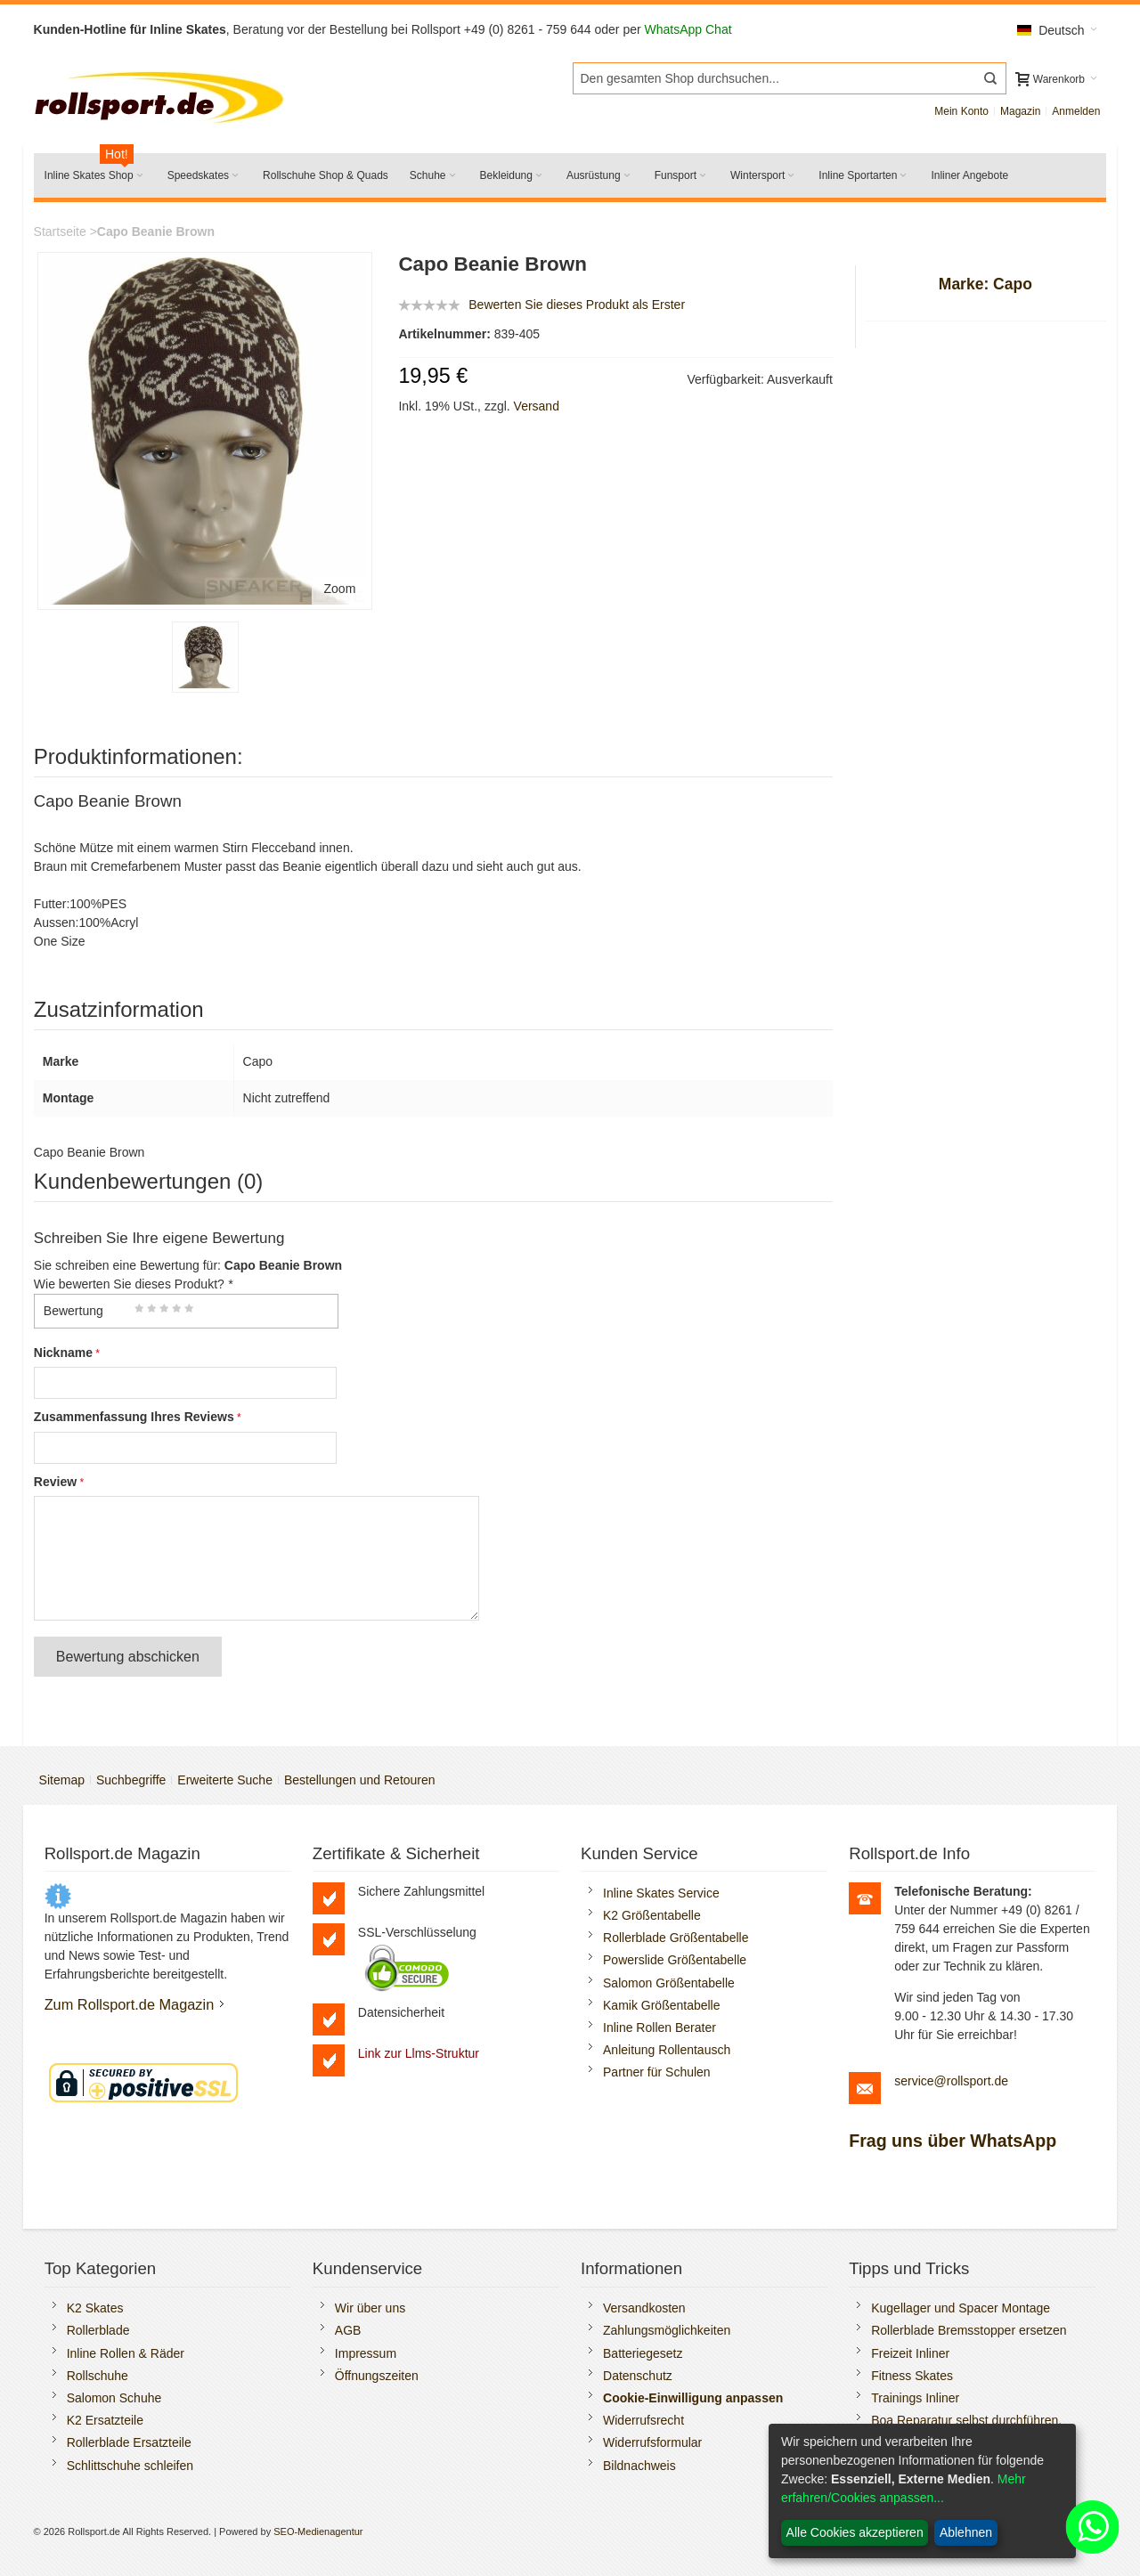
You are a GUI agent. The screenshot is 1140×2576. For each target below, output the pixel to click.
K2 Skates (95, 2308)
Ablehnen (966, 2532)
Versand (536, 406)
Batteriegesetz (643, 2353)
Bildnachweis (639, 2465)
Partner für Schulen (657, 2072)
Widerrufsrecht (643, 2420)
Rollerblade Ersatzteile (129, 2442)
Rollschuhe (97, 2376)
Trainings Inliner (915, 2398)
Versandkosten (644, 2308)
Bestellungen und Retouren (360, 1780)
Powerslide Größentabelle (674, 1960)
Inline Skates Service (661, 1893)
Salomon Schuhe (114, 2398)
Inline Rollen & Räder (125, 2353)
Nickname (63, 1352)
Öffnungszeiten (377, 2376)
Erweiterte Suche (225, 1780)
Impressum (365, 2353)
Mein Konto (961, 111)
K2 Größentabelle (652, 1915)
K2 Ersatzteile (105, 2420)
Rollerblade (98, 2330)
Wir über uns (370, 2308)
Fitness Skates (912, 2376)
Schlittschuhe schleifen (130, 2465)
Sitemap (62, 1780)
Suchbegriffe (131, 1780)
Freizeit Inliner (910, 2353)
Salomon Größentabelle (669, 1983)
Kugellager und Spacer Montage (960, 2308)
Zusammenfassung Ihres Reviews (134, 1417)
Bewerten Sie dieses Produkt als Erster (576, 304)
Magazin (1020, 111)
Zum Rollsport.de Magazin (130, 2004)
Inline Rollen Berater (659, 2027)
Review (55, 1482)
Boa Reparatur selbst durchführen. (966, 2420)
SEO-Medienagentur (317, 2531)
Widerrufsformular (652, 2442)
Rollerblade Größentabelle (675, 1937)
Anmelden (1076, 111)
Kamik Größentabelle (662, 2005)
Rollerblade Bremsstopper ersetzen (968, 2330)
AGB (348, 2330)
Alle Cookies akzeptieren (855, 2532)
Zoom (340, 588)
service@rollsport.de (951, 2081)
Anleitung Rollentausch (666, 2050)
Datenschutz (637, 2376)
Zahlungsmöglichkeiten (666, 2330)
